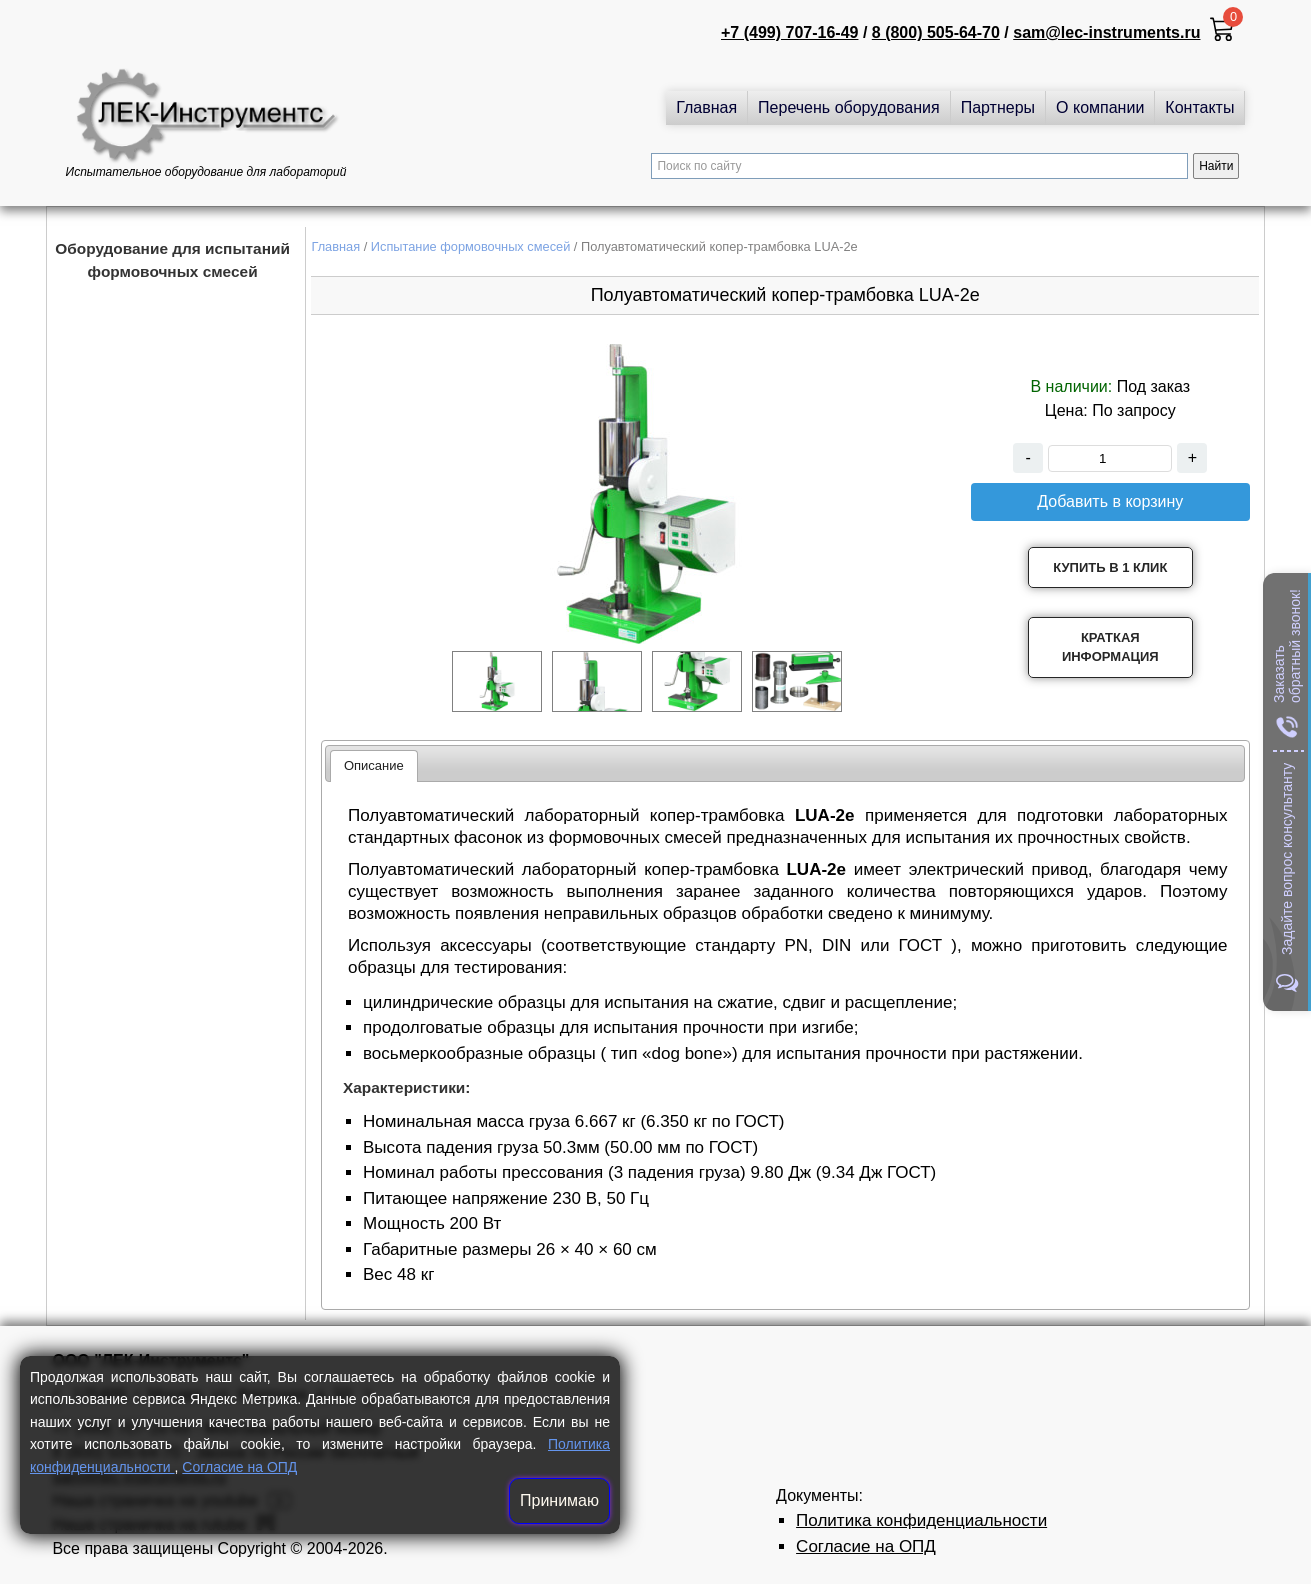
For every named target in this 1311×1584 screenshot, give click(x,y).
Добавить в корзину (1110, 501)
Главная (706, 107)
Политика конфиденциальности (921, 1520)
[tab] (374, 766)
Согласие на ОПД (239, 1467)
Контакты (1199, 107)
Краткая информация (1110, 647)
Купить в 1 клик (1110, 567)
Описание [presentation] (374, 765)
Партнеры (998, 107)
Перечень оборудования (849, 107)
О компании (1100, 107)
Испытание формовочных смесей (470, 246)
